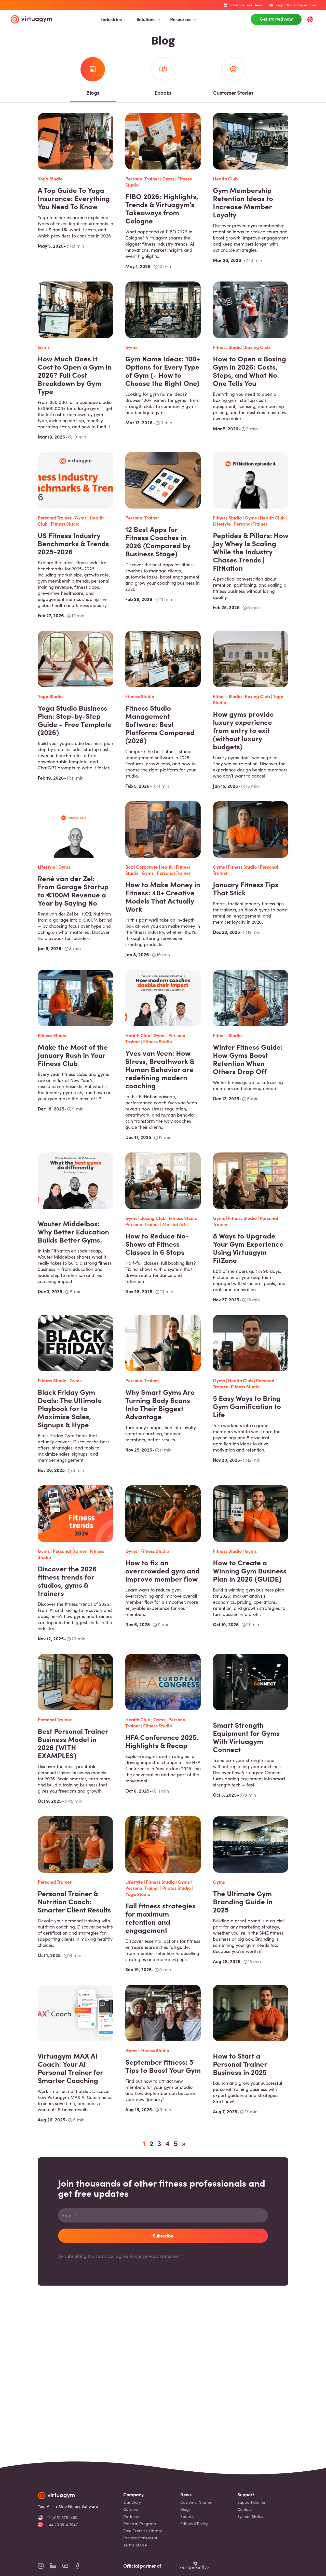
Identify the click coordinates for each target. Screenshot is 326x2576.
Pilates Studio (176, 1888)
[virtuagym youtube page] (68, 2566)
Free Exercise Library (142, 2530)
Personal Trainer (55, 517)
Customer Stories (196, 2502)
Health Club (225, 178)
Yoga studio (50, 178)
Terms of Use (135, 2544)
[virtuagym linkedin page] (56, 2566)
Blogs (185, 2509)
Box (129, 867)
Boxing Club (257, 347)
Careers (130, 2509)
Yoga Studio (137, 1894)
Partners (131, 2516)
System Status (250, 2516)
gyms (168, 178)
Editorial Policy (194, 2523)
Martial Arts (174, 1224)
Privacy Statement (140, 2537)
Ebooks (187, 2516)
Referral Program (139, 2523)
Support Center (251, 2502)
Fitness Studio (227, 347)
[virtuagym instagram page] (44, 2566)
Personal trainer (142, 178)
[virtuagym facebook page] (80, 2566)
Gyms (44, 347)
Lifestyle (221, 523)
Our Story (132, 2502)
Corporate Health (154, 867)
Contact (244, 2509)
